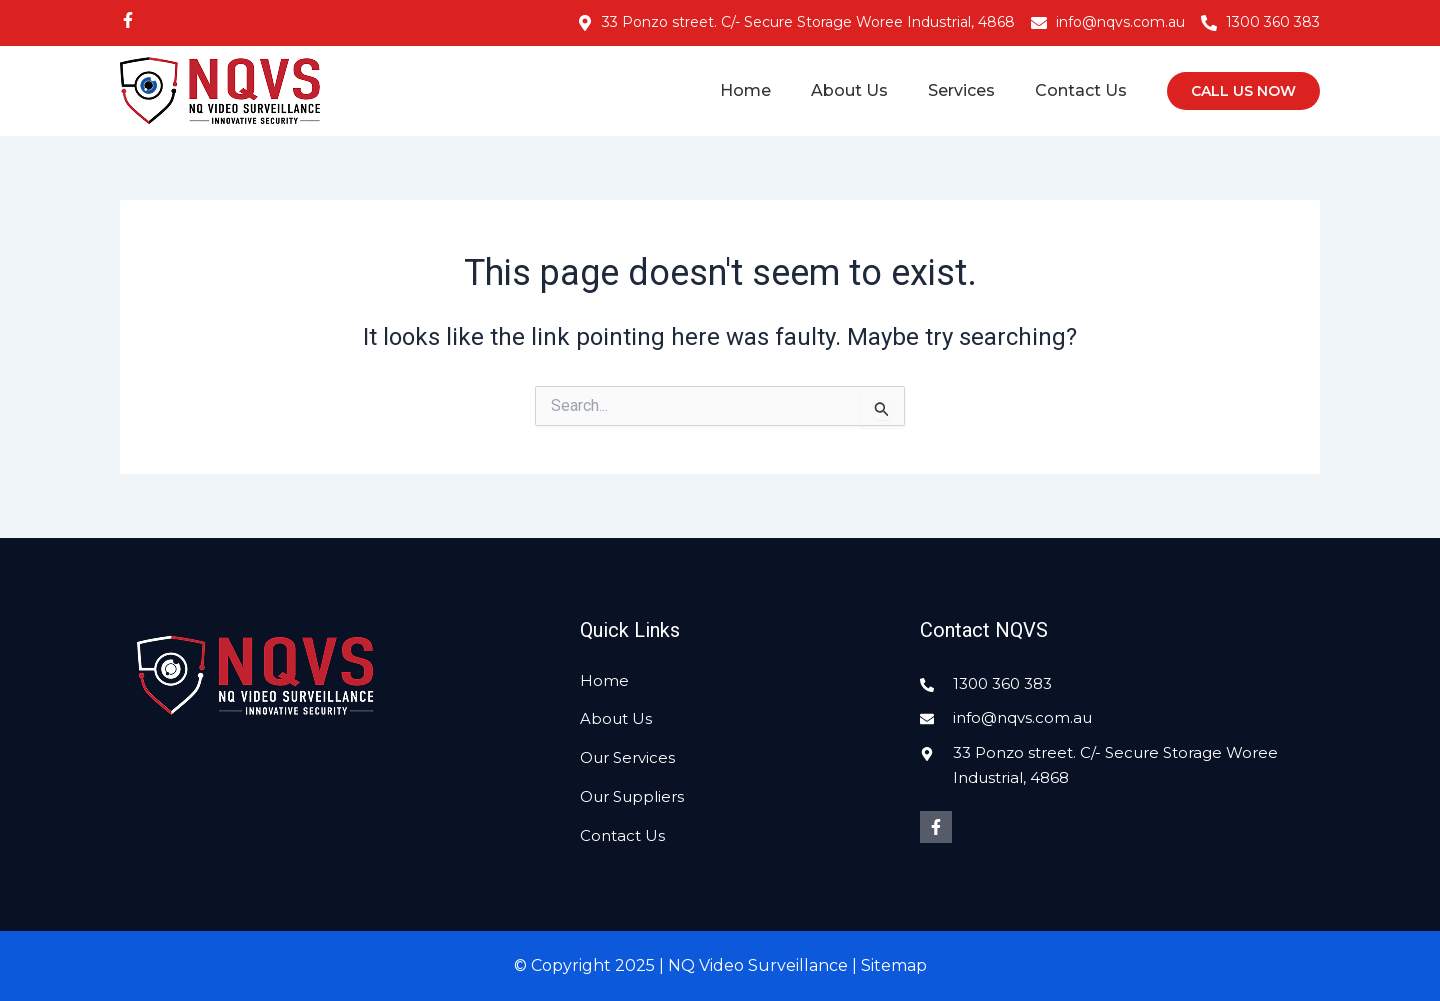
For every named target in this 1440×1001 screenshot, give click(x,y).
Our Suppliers (632, 796)
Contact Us (1081, 90)
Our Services (627, 757)
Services (961, 90)
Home (745, 90)
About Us (849, 90)
